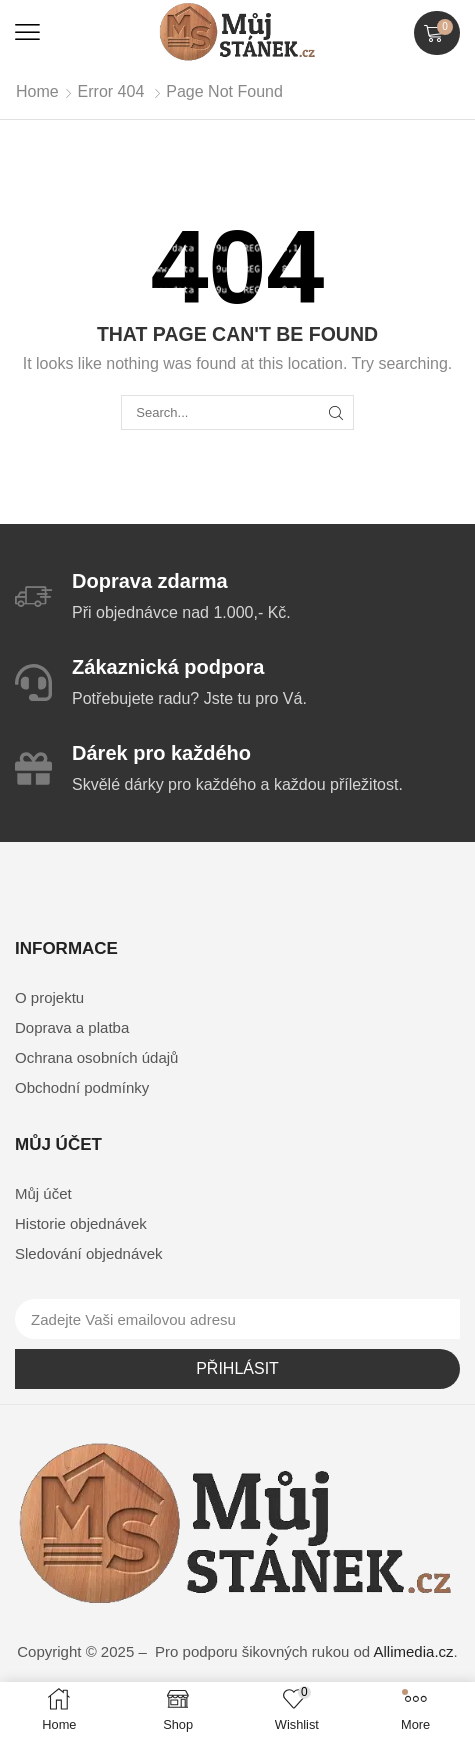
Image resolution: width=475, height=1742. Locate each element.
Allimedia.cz (414, 1651)
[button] (27, 32)
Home (37, 91)
